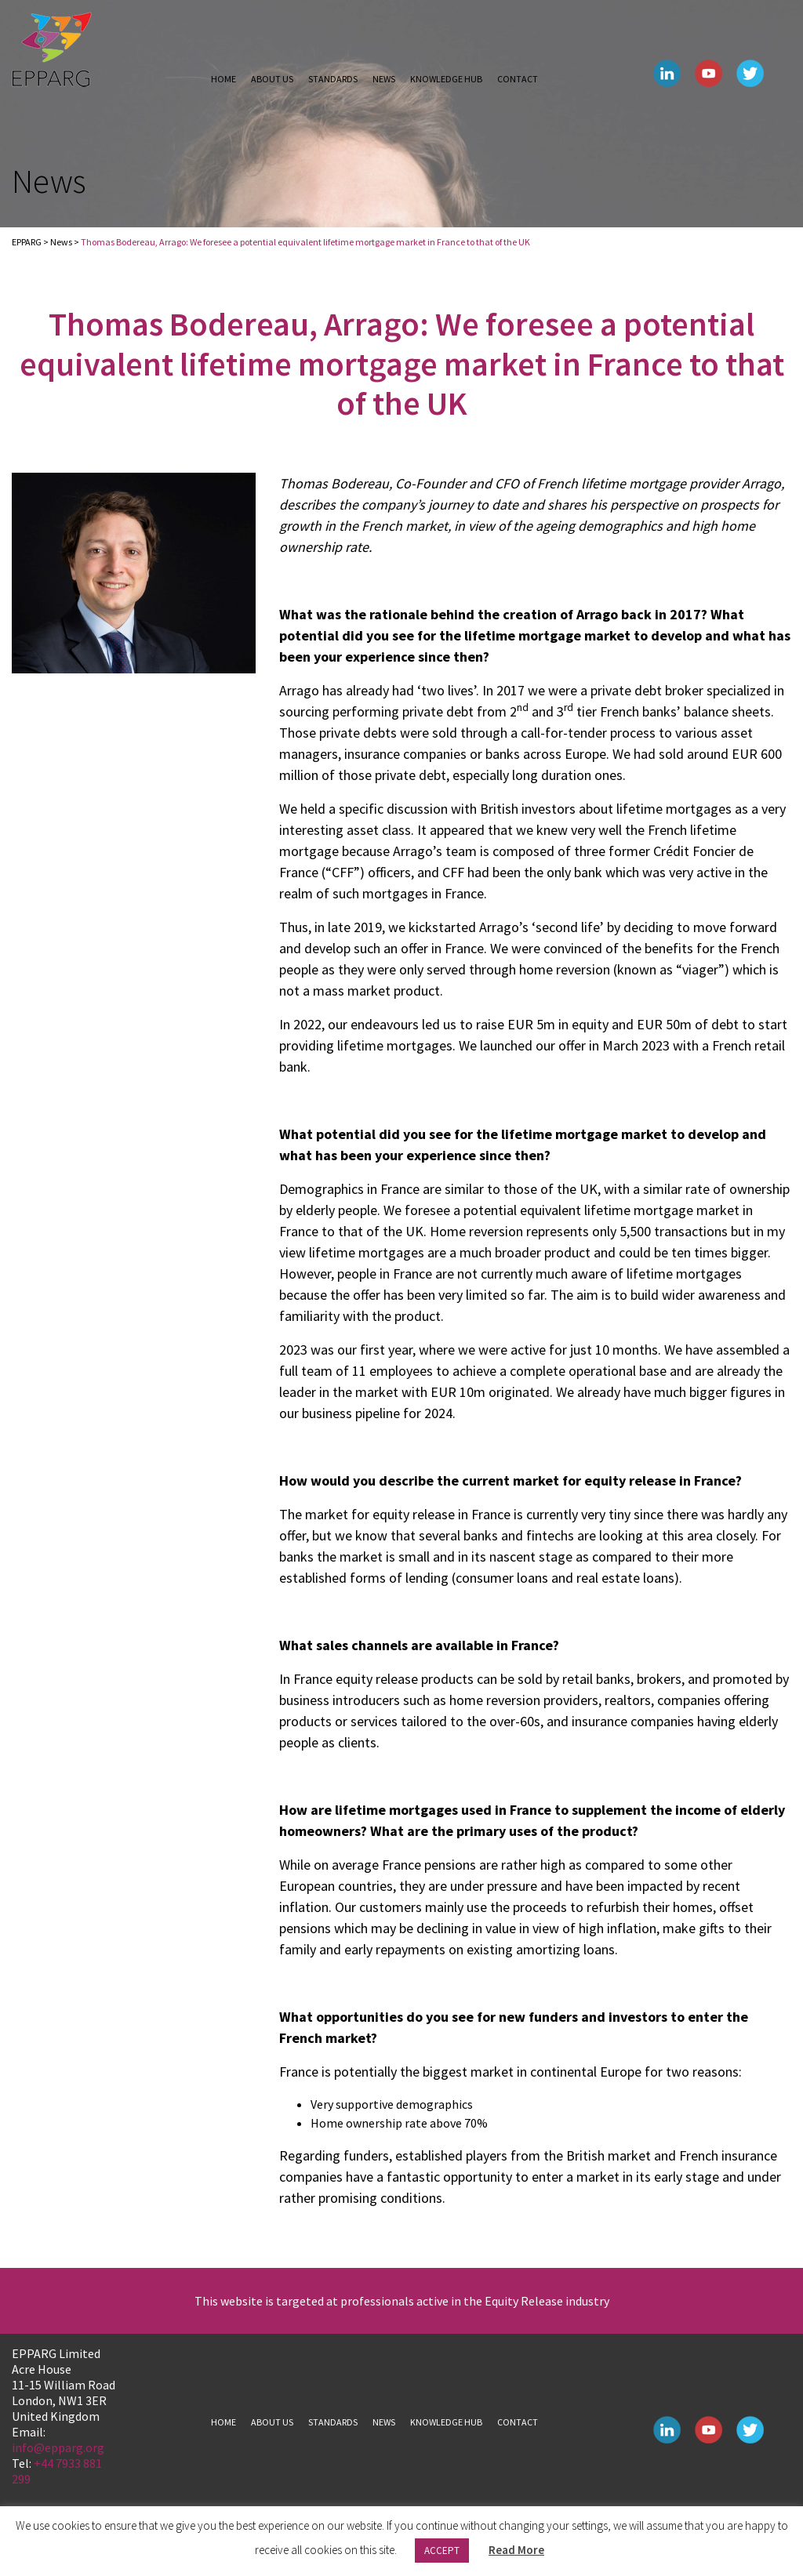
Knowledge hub (446, 79)
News (383, 79)
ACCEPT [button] (442, 2550)
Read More (516, 2549)
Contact (517, 79)
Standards (333, 79)
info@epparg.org (58, 2447)
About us (272, 79)
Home (223, 79)
